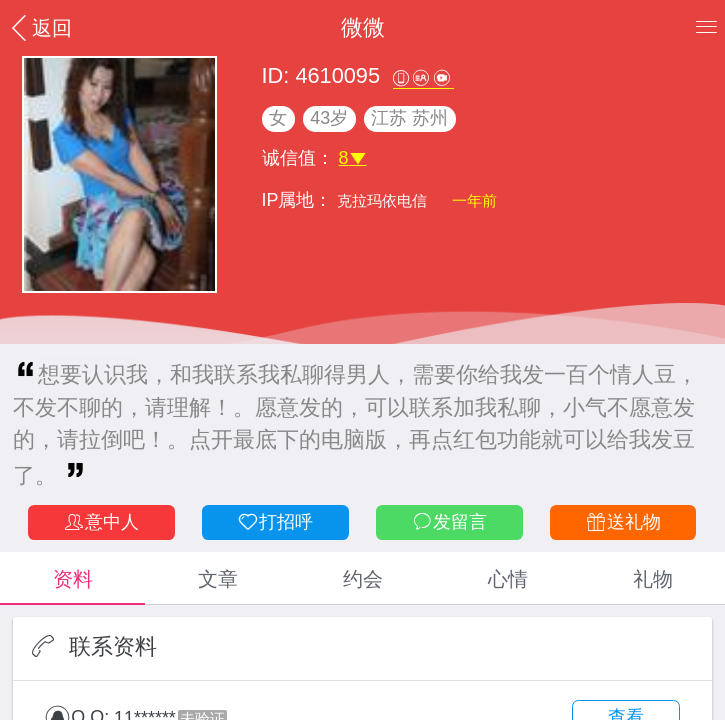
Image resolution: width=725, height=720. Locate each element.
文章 (218, 578)
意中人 (101, 522)
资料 (73, 578)
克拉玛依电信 (384, 200)
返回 (39, 27)
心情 (508, 578)
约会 (363, 578)
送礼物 (623, 522)
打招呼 (275, 522)
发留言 (449, 522)
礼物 (653, 578)
